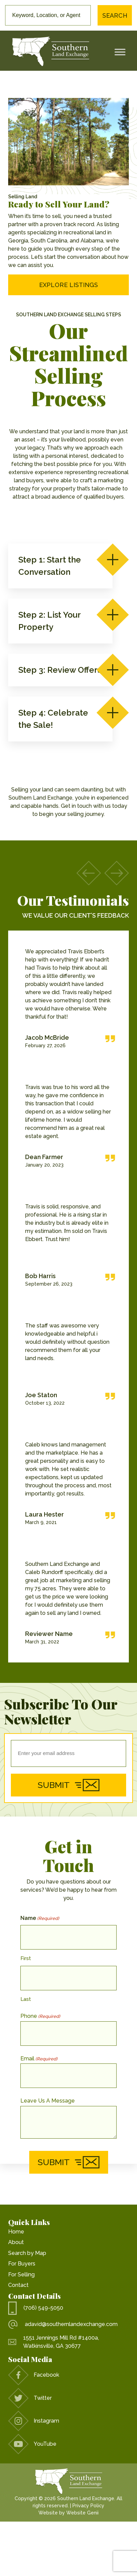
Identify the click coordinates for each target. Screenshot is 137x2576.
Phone (40, 2016)
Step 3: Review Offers (60, 670)
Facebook (33, 2375)
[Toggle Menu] (120, 52)
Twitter (30, 2398)
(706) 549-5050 (35, 2308)
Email (38, 2058)
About (16, 2242)
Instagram (33, 2421)
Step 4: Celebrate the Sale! (60, 718)
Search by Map (27, 2253)
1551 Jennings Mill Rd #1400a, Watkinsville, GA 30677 (53, 2342)
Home (16, 2231)
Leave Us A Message (47, 2100)
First (25, 1958)
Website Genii (82, 2512)
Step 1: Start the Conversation (60, 565)
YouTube (32, 2444)
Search (114, 15)
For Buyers (21, 2263)
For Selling (21, 2274)
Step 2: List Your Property (60, 620)
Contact (18, 2285)
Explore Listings (68, 284)
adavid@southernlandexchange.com (63, 2324)
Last (25, 1999)
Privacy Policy (88, 2505)
